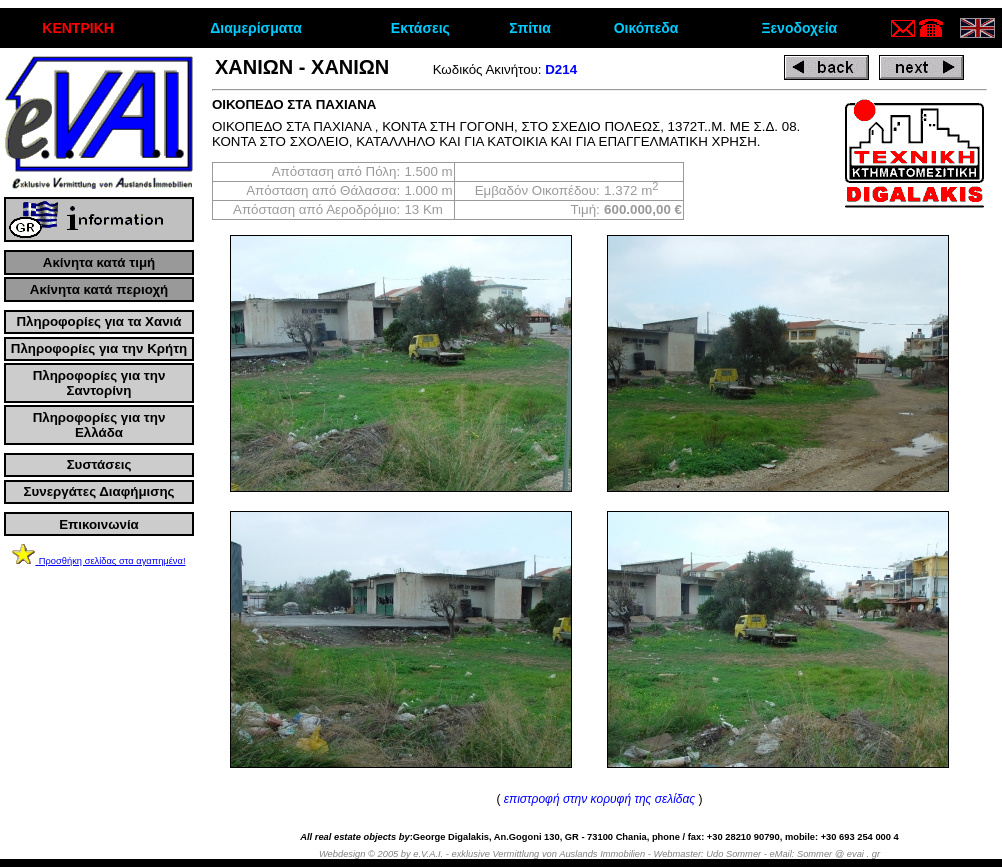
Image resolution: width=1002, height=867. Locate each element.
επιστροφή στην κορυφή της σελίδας (599, 799)
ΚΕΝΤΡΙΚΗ (78, 28)
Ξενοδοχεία (799, 28)
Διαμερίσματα (256, 28)
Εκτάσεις (420, 28)
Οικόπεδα (646, 28)
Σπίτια (530, 28)
